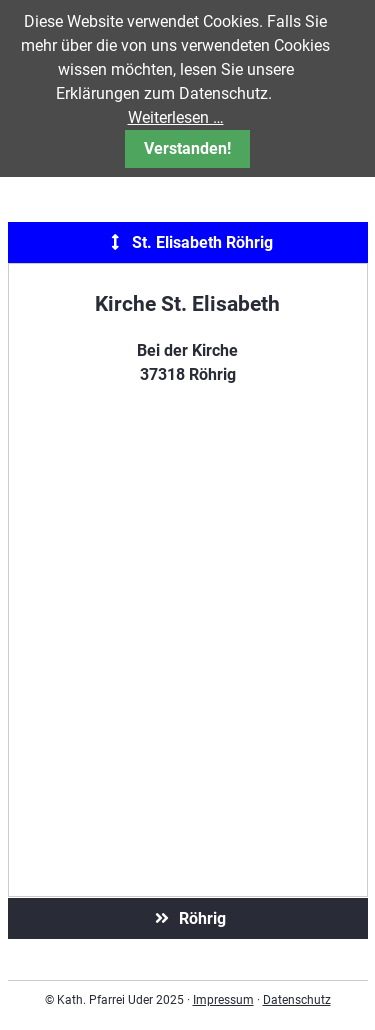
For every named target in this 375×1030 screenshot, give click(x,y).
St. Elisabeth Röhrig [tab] (188, 242)
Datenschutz (297, 1000)
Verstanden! (187, 148)
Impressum (223, 1000)
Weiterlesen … (176, 117)
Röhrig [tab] (188, 918)
